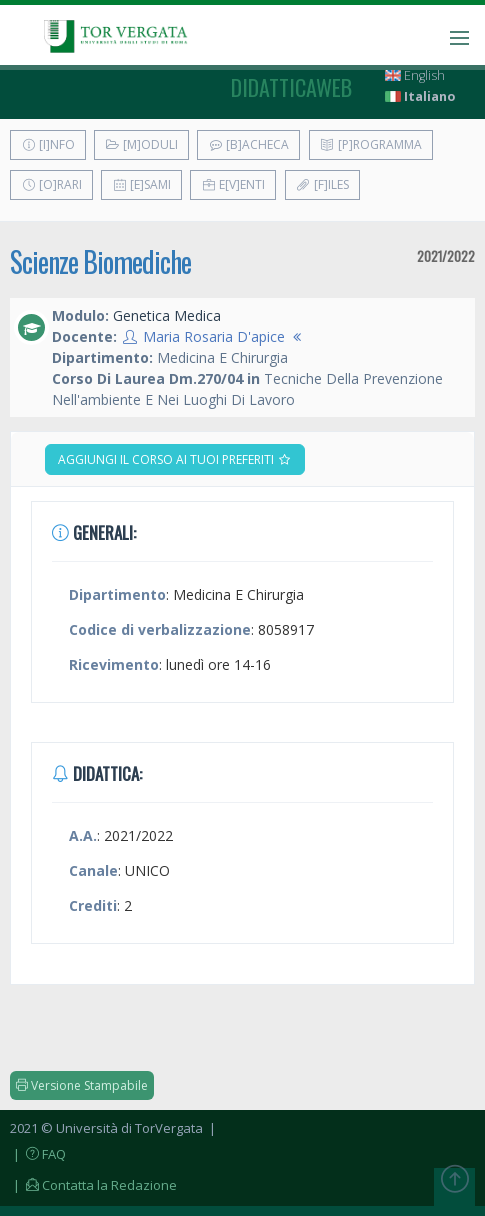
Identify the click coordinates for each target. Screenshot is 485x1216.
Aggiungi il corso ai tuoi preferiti (175, 459)
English (415, 75)
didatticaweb (291, 87)
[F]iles (322, 184)
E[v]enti (233, 184)
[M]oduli (141, 144)
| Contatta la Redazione (93, 1185)
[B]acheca (248, 144)
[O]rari (51, 184)
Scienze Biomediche (100, 261)
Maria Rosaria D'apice (214, 336)
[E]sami (141, 184)
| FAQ (38, 1154)
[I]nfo (48, 144)
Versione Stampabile (82, 1085)
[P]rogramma (371, 144)
